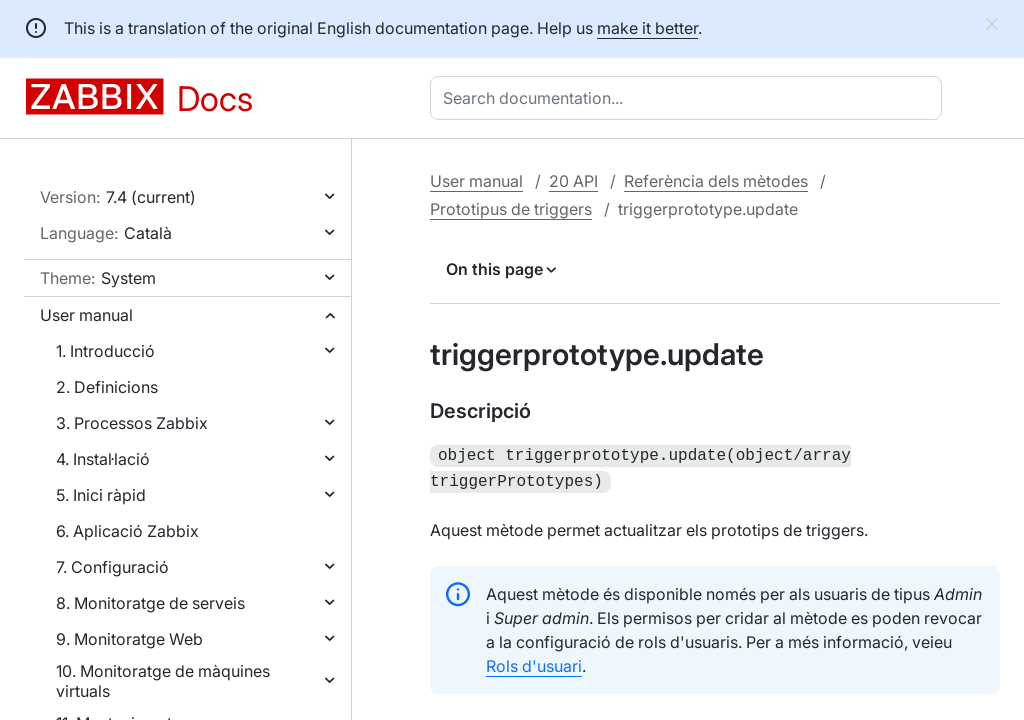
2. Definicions (107, 387)
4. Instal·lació (103, 459)
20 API (573, 181)
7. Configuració (112, 567)
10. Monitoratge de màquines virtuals (163, 681)
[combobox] (690, 98)
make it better (647, 28)
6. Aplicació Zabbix (127, 531)
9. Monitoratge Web (129, 639)
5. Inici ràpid (101, 495)
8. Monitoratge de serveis (150, 603)
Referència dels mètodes (716, 181)
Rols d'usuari (534, 662)
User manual (86, 315)
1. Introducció (105, 351)
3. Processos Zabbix (132, 423)
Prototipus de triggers (511, 209)
